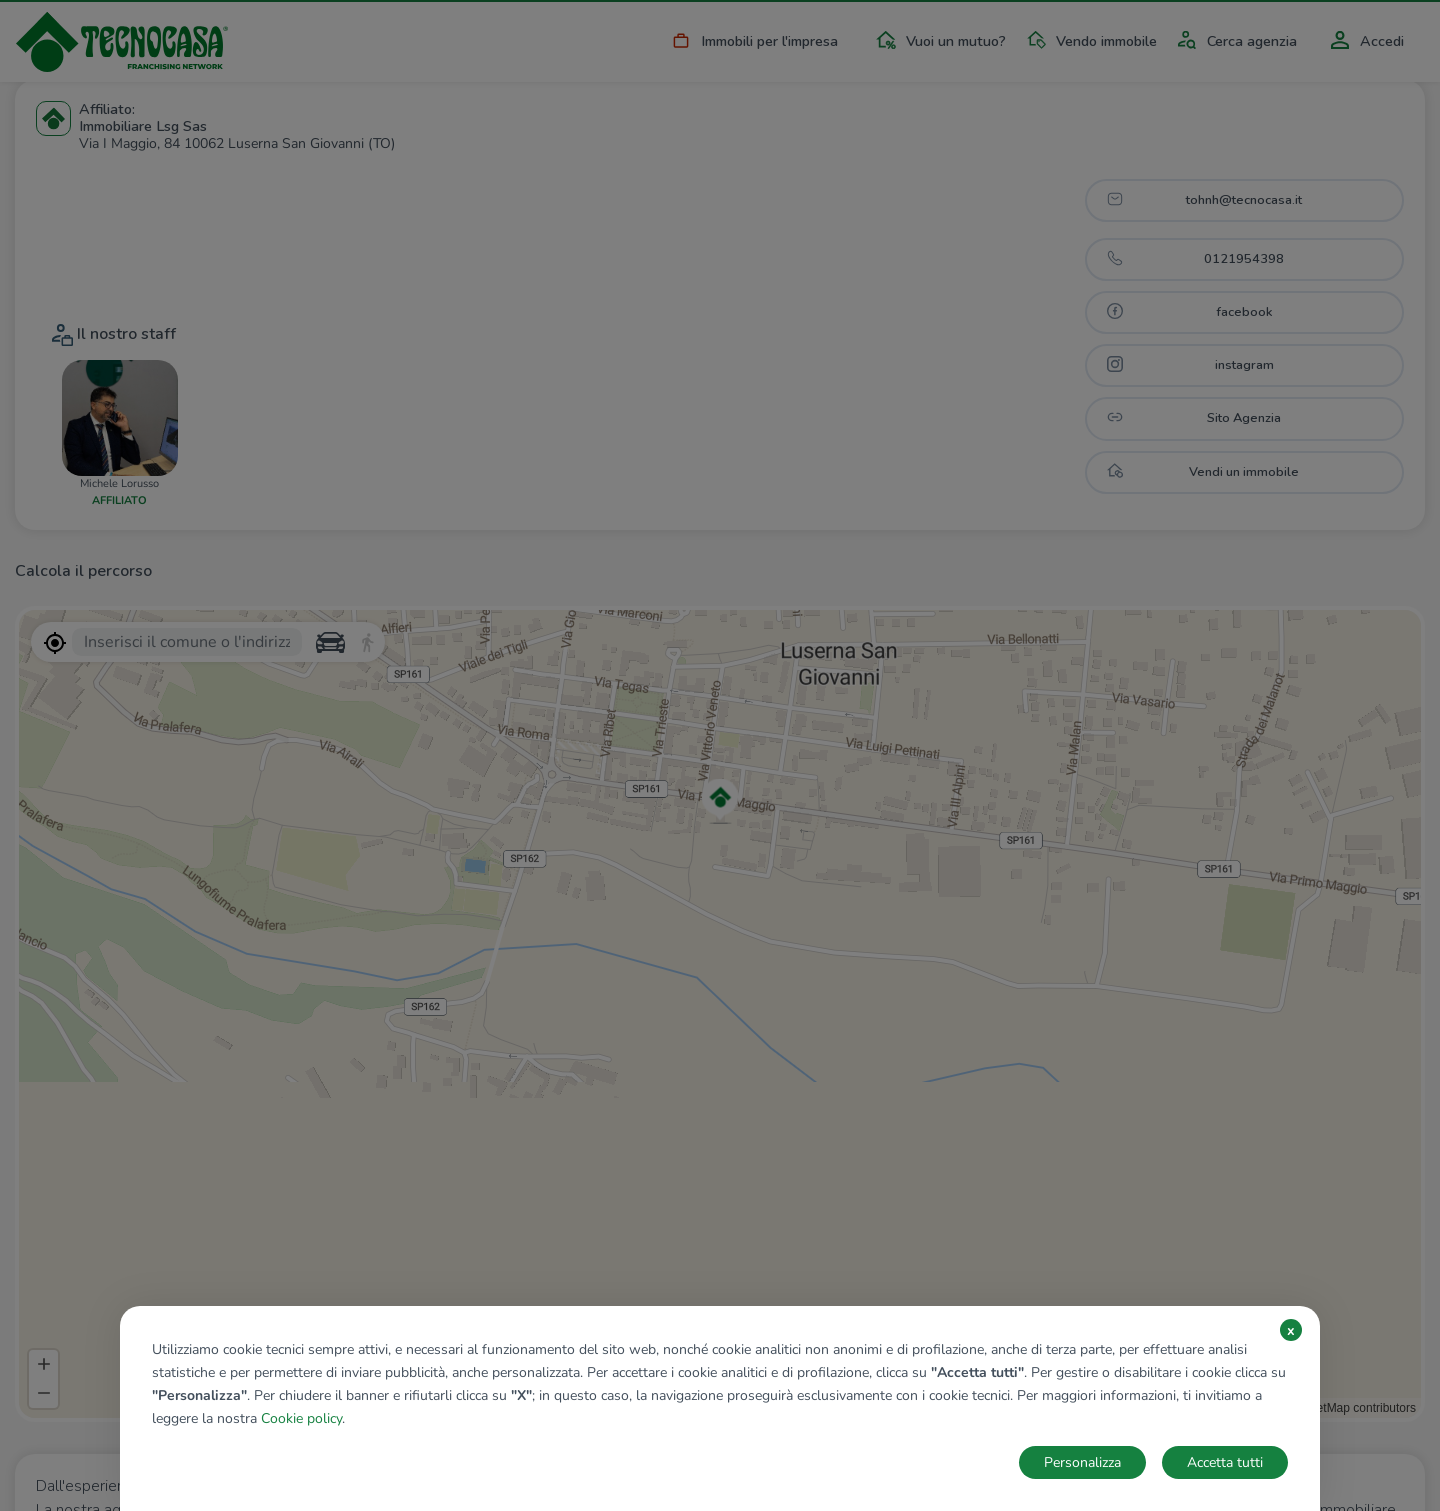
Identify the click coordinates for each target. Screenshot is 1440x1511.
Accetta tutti (1225, 1462)
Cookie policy (301, 1418)
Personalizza (1082, 1462)
